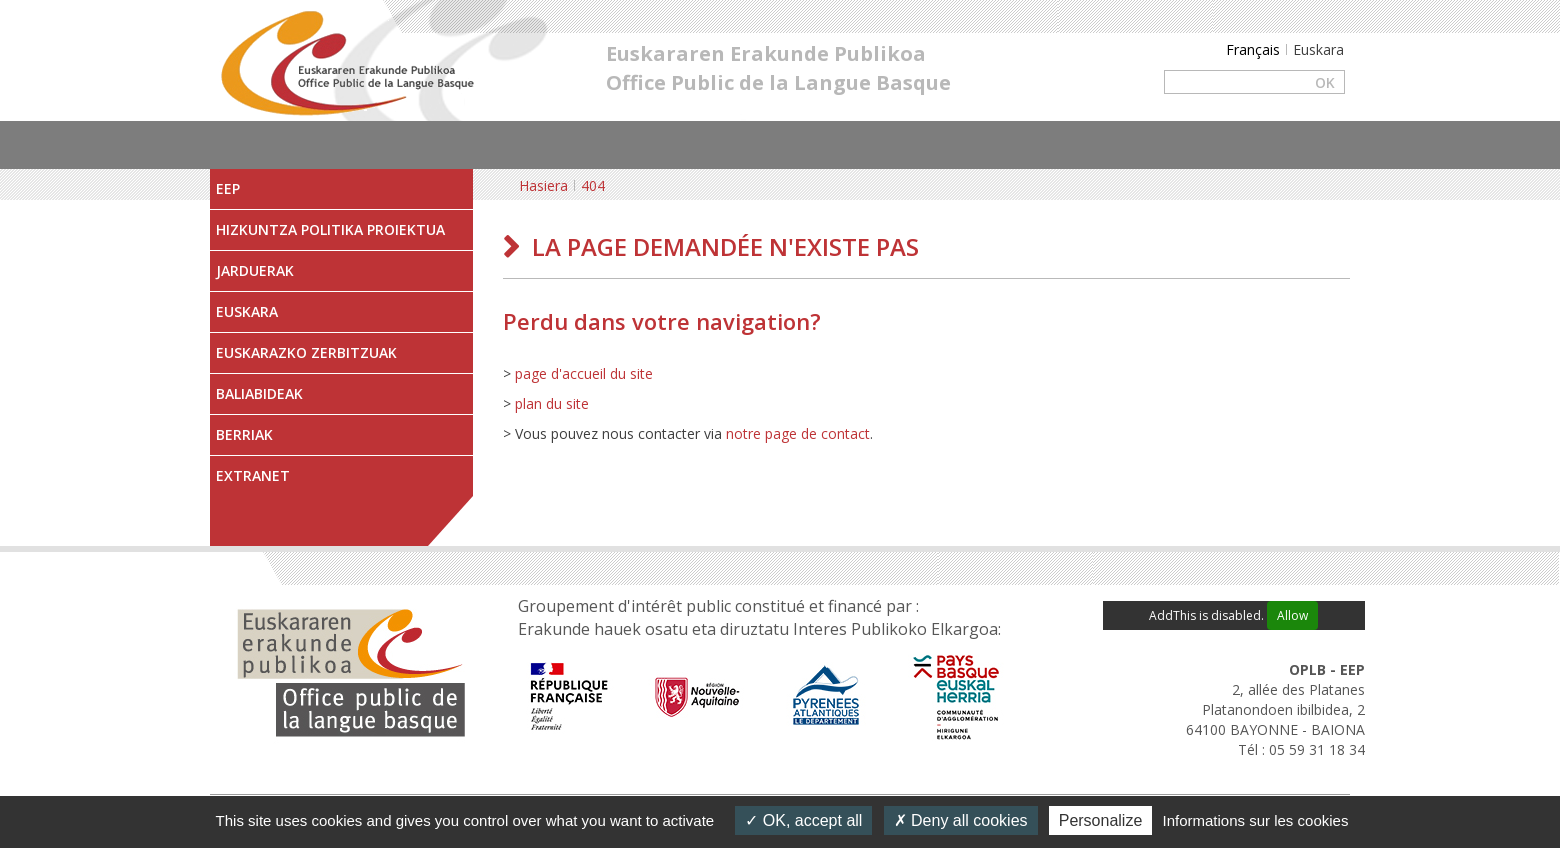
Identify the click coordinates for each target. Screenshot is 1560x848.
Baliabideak (259, 393)
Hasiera (543, 185)
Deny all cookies (961, 820)
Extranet (253, 475)
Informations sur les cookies (1255, 820)
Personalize (1101, 820)
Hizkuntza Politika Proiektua (330, 229)
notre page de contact (798, 433)
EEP (228, 188)
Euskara (247, 311)
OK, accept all (803, 820)
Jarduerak (255, 270)
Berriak (244, 434)
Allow (1292, 615)
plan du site (552, 403)
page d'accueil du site (584, 373)
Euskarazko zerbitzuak (306, 352)
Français (1253, 49)
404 (593, 185)
